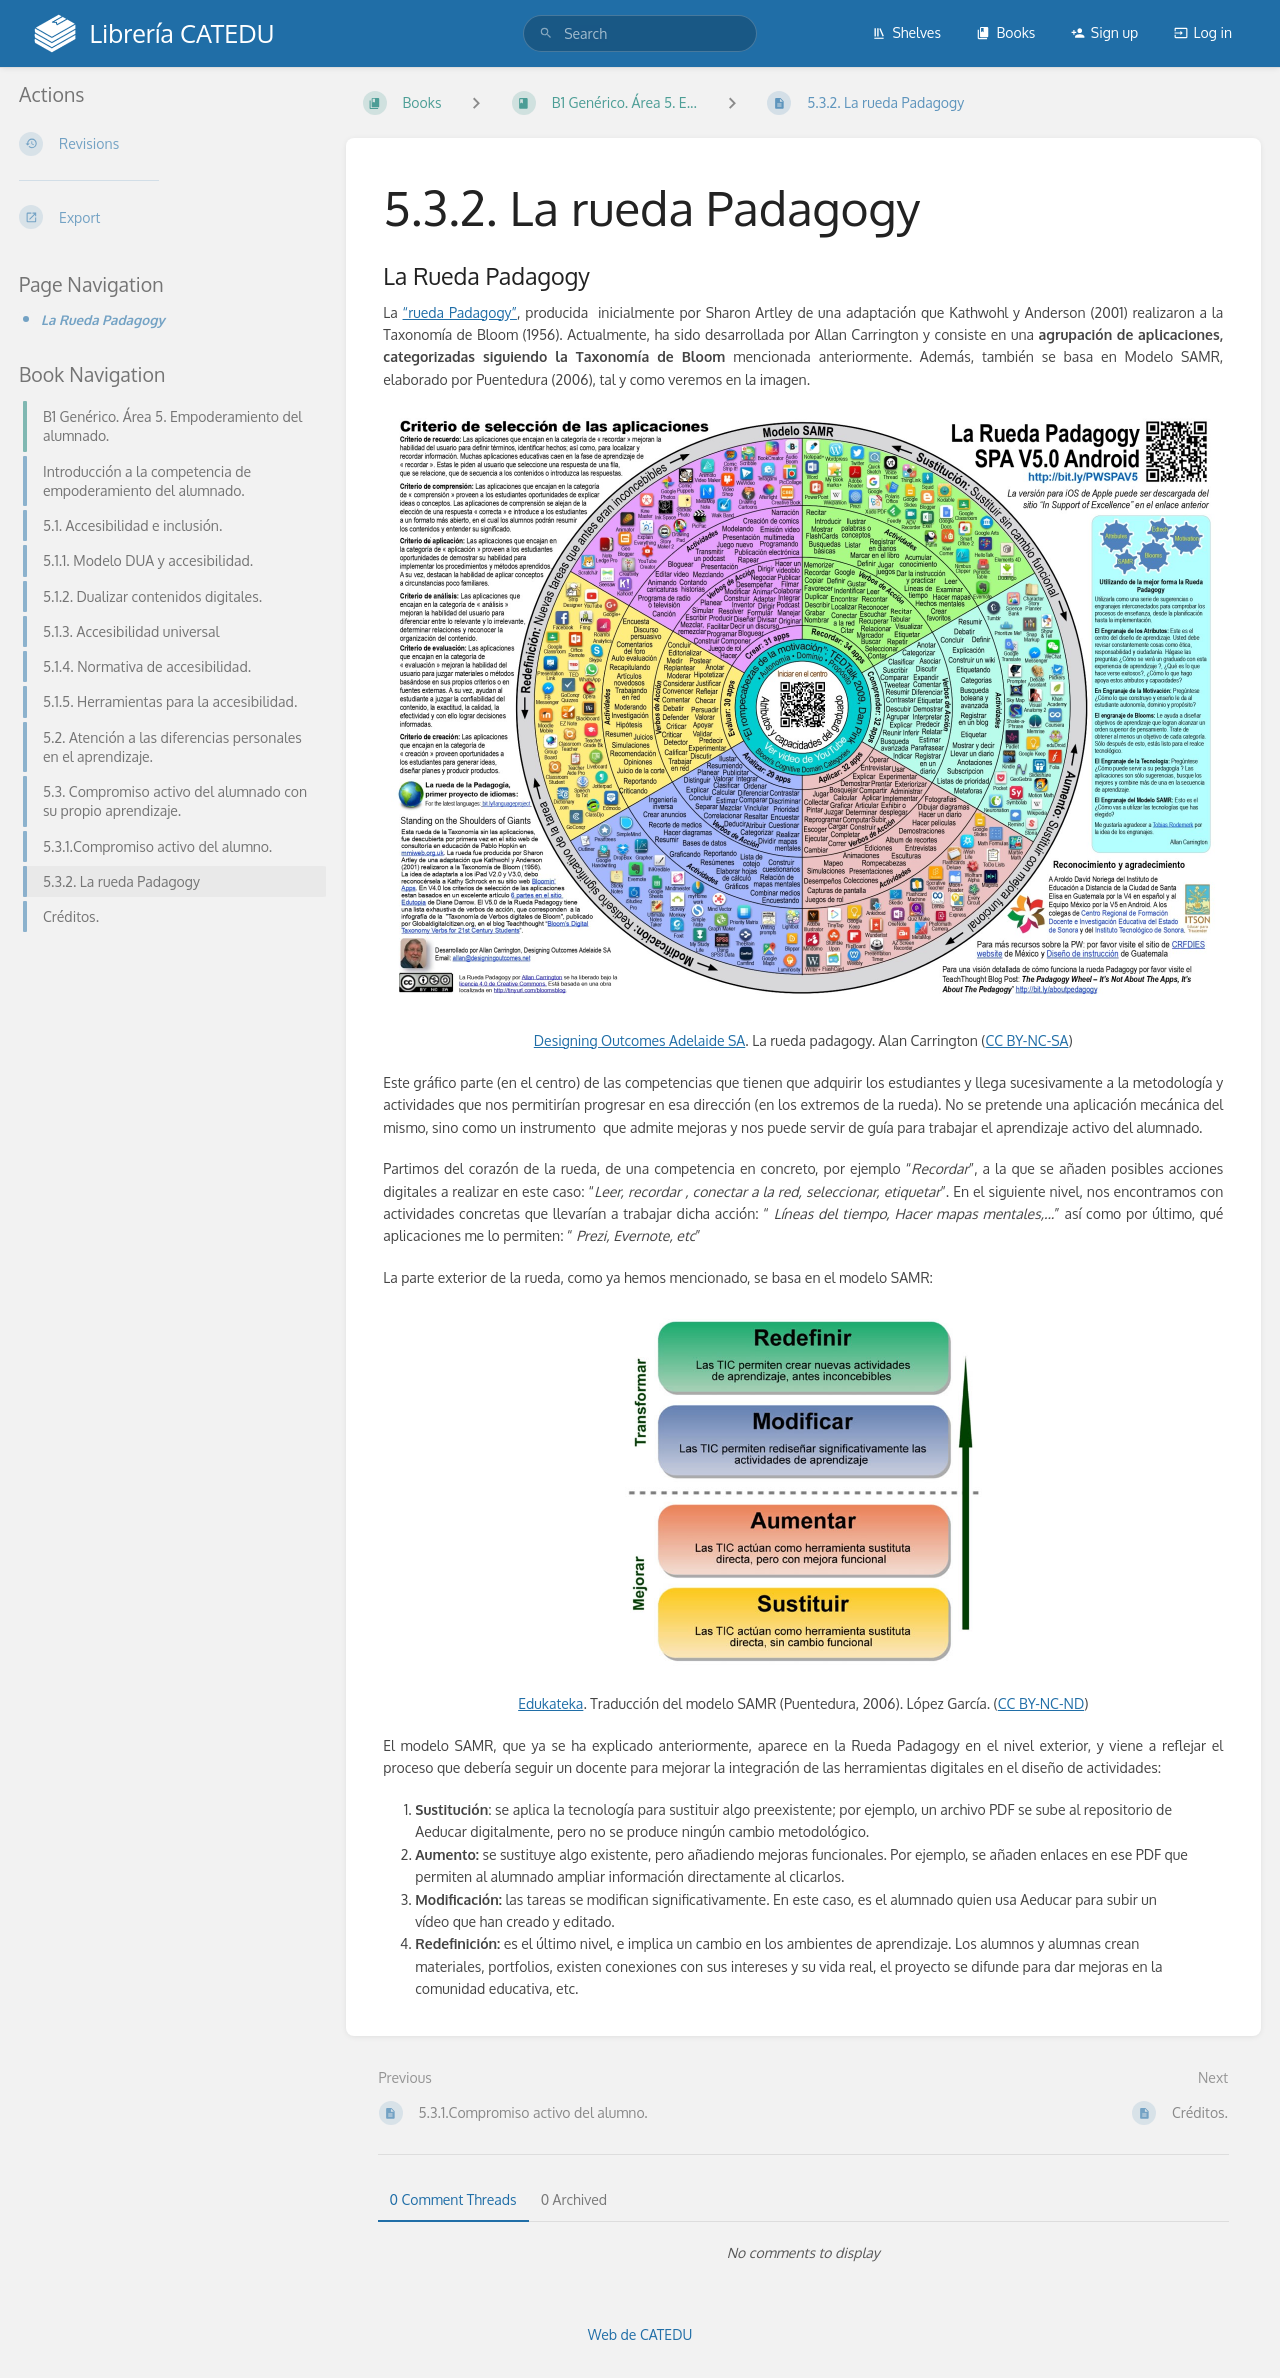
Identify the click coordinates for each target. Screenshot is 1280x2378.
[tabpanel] (804, 2253)
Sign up (1104, 32)
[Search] (546, 33)
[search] (640, 33)
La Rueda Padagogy (103, 319)
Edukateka (550, 1703)
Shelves (906, 32)
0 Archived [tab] (574, 2199)
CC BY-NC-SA (1026, 1040)
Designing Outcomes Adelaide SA (639, 1040)
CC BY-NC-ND (1041, 1703)
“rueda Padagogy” (460, 312)
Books (1005, 32)
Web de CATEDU (640, 2334)
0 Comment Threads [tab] (453, 2199)
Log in (1203, 32)
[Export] (166, 217)
